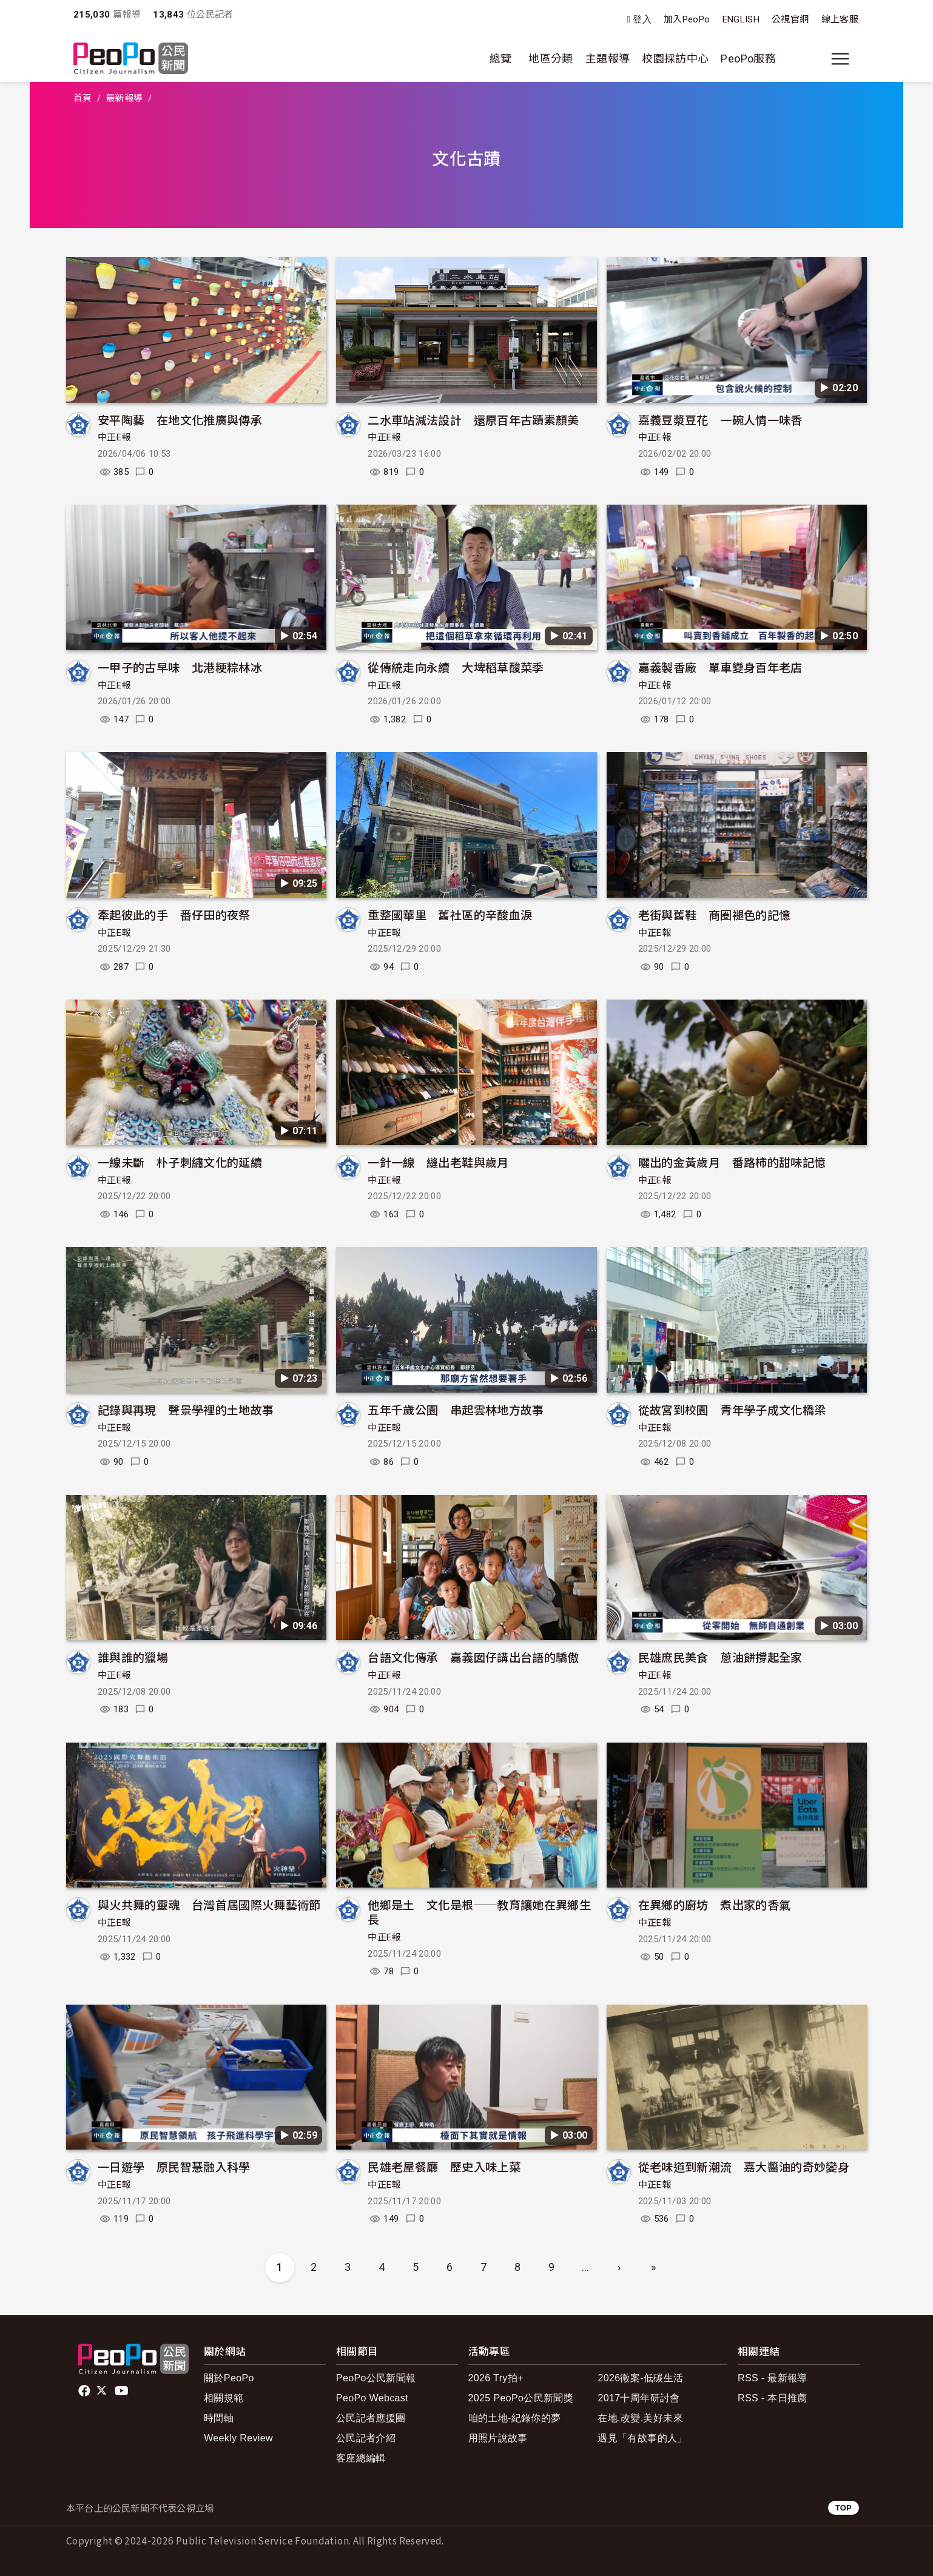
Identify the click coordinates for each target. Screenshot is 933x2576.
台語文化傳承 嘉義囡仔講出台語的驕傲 (473, 1657)
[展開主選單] (840, 59)
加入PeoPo (687, 19)
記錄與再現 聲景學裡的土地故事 (186, 1409)
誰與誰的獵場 (133, 1657)
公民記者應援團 (371, 2418)
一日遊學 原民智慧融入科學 (174, 2166)
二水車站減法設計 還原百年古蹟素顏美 (473, 419)
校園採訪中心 (675, 58)
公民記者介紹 (366, 2438)
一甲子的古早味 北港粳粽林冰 (180, 667)
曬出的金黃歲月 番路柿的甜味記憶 (732, 1162)
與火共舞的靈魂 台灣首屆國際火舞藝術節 (209, 1904)
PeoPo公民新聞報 (376, 2378)
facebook (85, 2391)
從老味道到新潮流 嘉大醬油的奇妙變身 (743, 2166)
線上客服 (839, 19)
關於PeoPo (229, 2378)
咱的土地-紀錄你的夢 (514, 2418)
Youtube (122, 2391)
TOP (843, 2507)
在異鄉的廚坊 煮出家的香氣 (714, 1904)
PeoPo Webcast (372, 2398)
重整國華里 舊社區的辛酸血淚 (450, 914)
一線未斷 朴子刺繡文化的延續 (180, 1162)
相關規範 (223, 2398)
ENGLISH (741, 19)
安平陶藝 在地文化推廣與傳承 (180, 419)
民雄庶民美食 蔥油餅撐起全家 (720, 1657)
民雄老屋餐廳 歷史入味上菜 (444, 2166)
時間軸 (219, 2418)
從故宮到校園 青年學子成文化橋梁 (732, 1409)
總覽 (501, 58)
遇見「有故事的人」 (642, 2438)
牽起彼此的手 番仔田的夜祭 (174, 914)
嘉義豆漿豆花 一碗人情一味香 (720, 419)
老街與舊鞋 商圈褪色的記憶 (714, 914)
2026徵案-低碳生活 (640, 2378)
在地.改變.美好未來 (640, 2418)
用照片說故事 (498, 2438)
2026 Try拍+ (496, 2378)
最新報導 (124, 98)
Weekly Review (238, 2438)
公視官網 (790, 19)
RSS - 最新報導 (772, 2378)
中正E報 (114, 437)
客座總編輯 (361, 2458)
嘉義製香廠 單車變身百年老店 (720, 667)
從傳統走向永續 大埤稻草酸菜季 (456, 667)
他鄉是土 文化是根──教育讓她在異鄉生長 (479, 1911)
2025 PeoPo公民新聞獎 (520, 2398)
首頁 (82, 98)
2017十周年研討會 (638, 2398)
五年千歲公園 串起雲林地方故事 (456, 1409)
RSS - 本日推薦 (772, 2398)
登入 (642, 19)
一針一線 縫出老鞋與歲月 (438, 1162)
